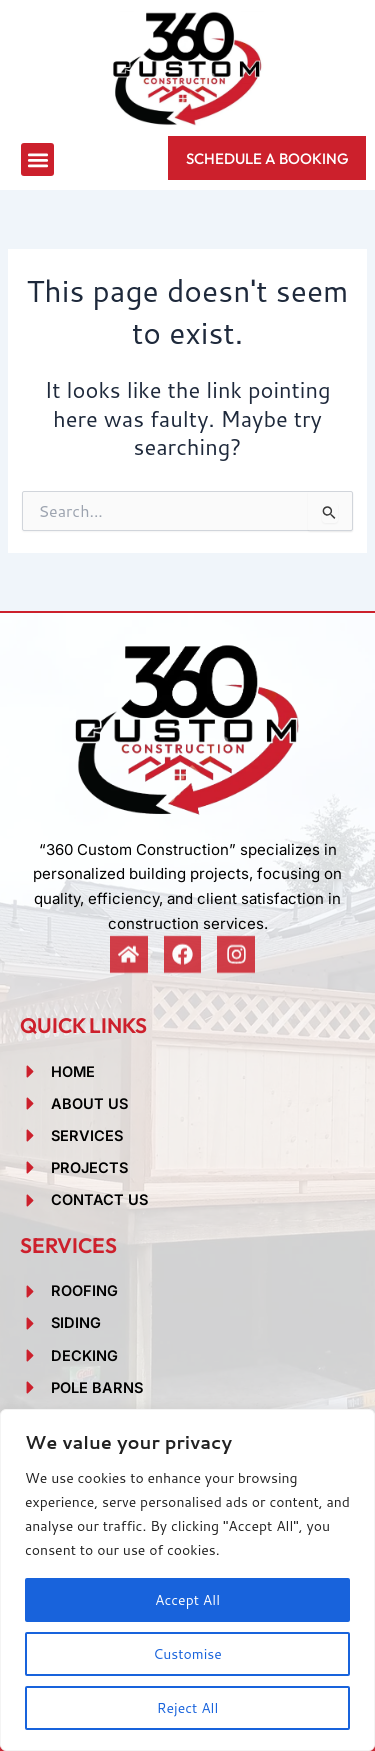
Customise (187, 1654)
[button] (37, 159)
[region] (187, 1580)
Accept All (187, 1600)
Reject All (188, 1708)
